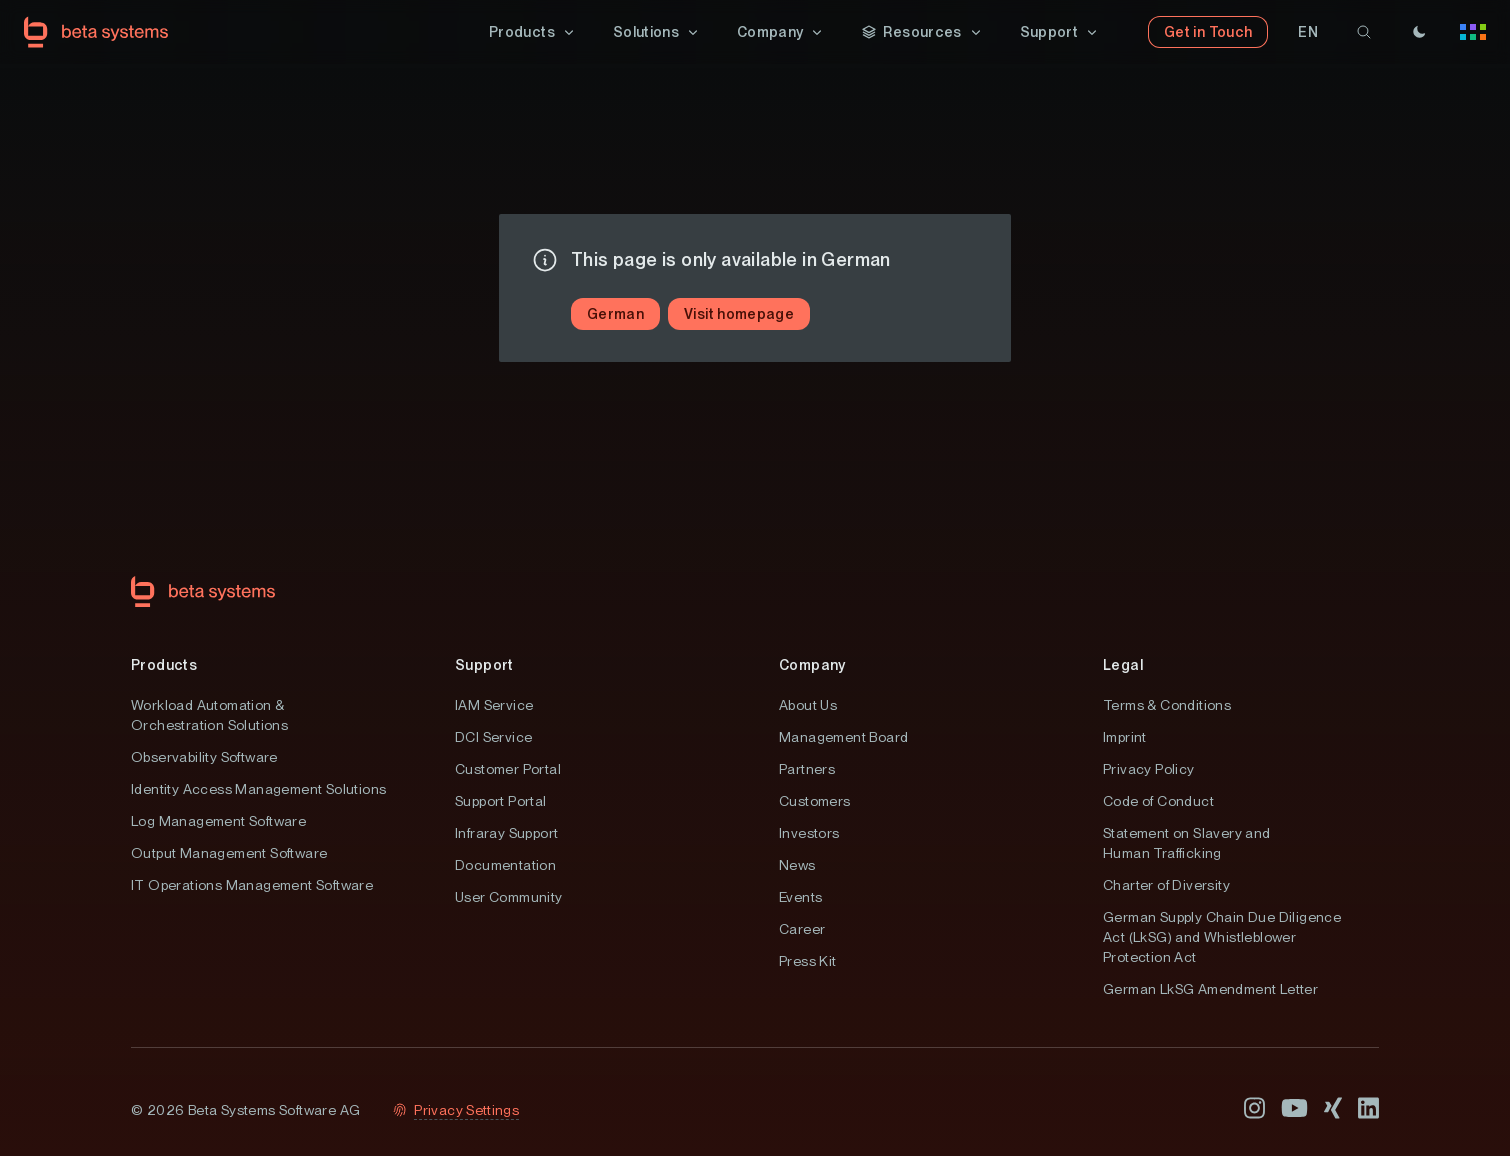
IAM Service (494, 705)
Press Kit (808, 961)
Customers (815, 801)
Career (802, 929)
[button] (533, 32)
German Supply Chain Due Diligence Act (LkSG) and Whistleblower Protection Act (1222, 937)
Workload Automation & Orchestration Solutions (209, 715)
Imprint (1125, 737)
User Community (509, 897)
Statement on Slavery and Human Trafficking (1187, 843)
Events (800, 897)
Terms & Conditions (1167, 705)
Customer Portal (508, 769)
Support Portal (501, 801)
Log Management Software (218, 821)
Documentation (505, 865)
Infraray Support (506, 833)
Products (164, 665)
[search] (1364, 32)
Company (812, 665)
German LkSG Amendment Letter (1210, 989)
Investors (809, 833)
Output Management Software (229, 853)
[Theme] (1419, 32)
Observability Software (204, 757)
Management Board (843, 737)
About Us (808, 705)
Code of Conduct (1158, 801)
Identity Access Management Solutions (258, 789)
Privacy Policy (1149, 769)
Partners (807, 769)
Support (484, 665)
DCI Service (493, 737)
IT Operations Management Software (252, 885)
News (797, 865)
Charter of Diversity (1166, 885)
